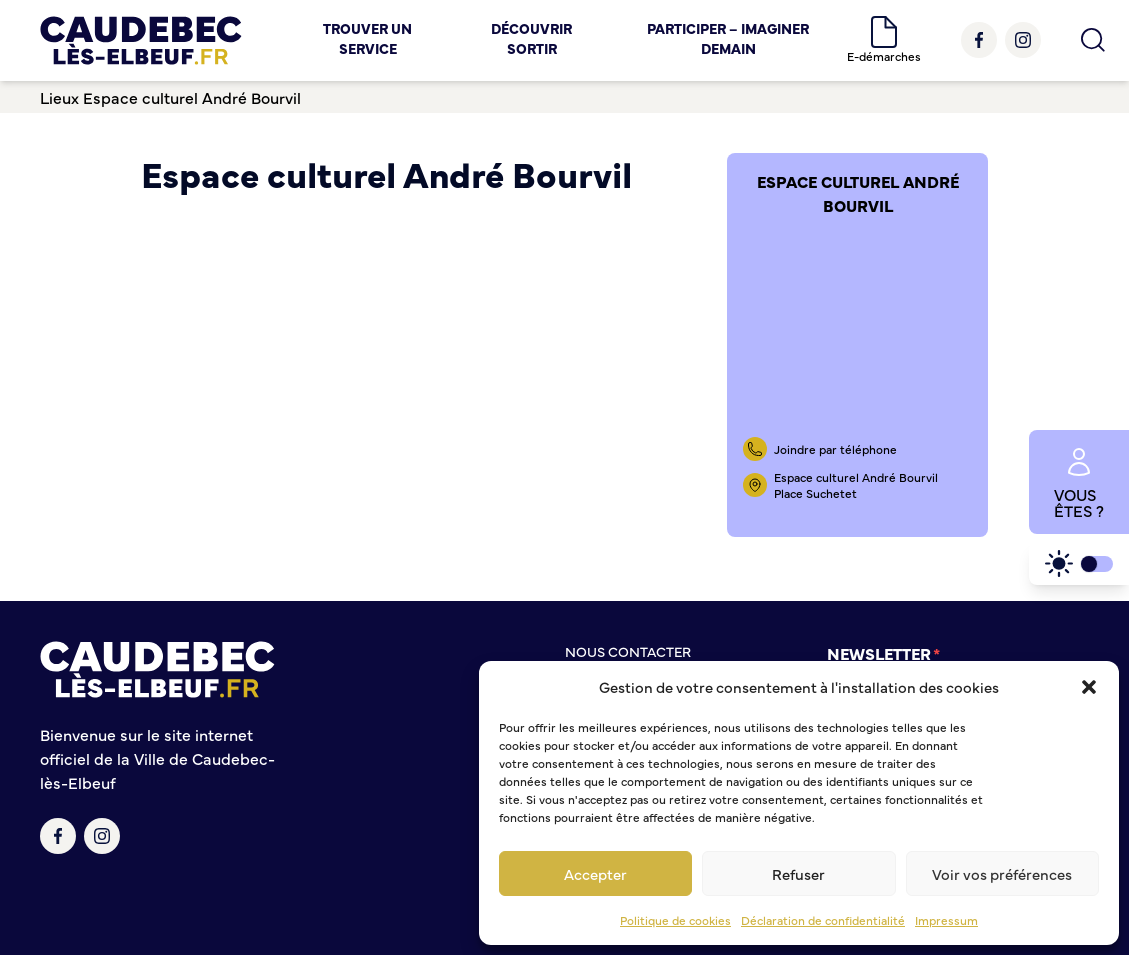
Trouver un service (367, 38)
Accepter (595, 873)
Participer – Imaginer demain (728, 38)
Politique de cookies (675, 920)
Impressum (946, 920)
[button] (1089, 687)
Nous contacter (628, 651)
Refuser (798, 873)
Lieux (59, 97)
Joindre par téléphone (835, 449)
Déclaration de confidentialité (823, 920)
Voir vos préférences (1002, 873)
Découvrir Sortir (531, 38)
